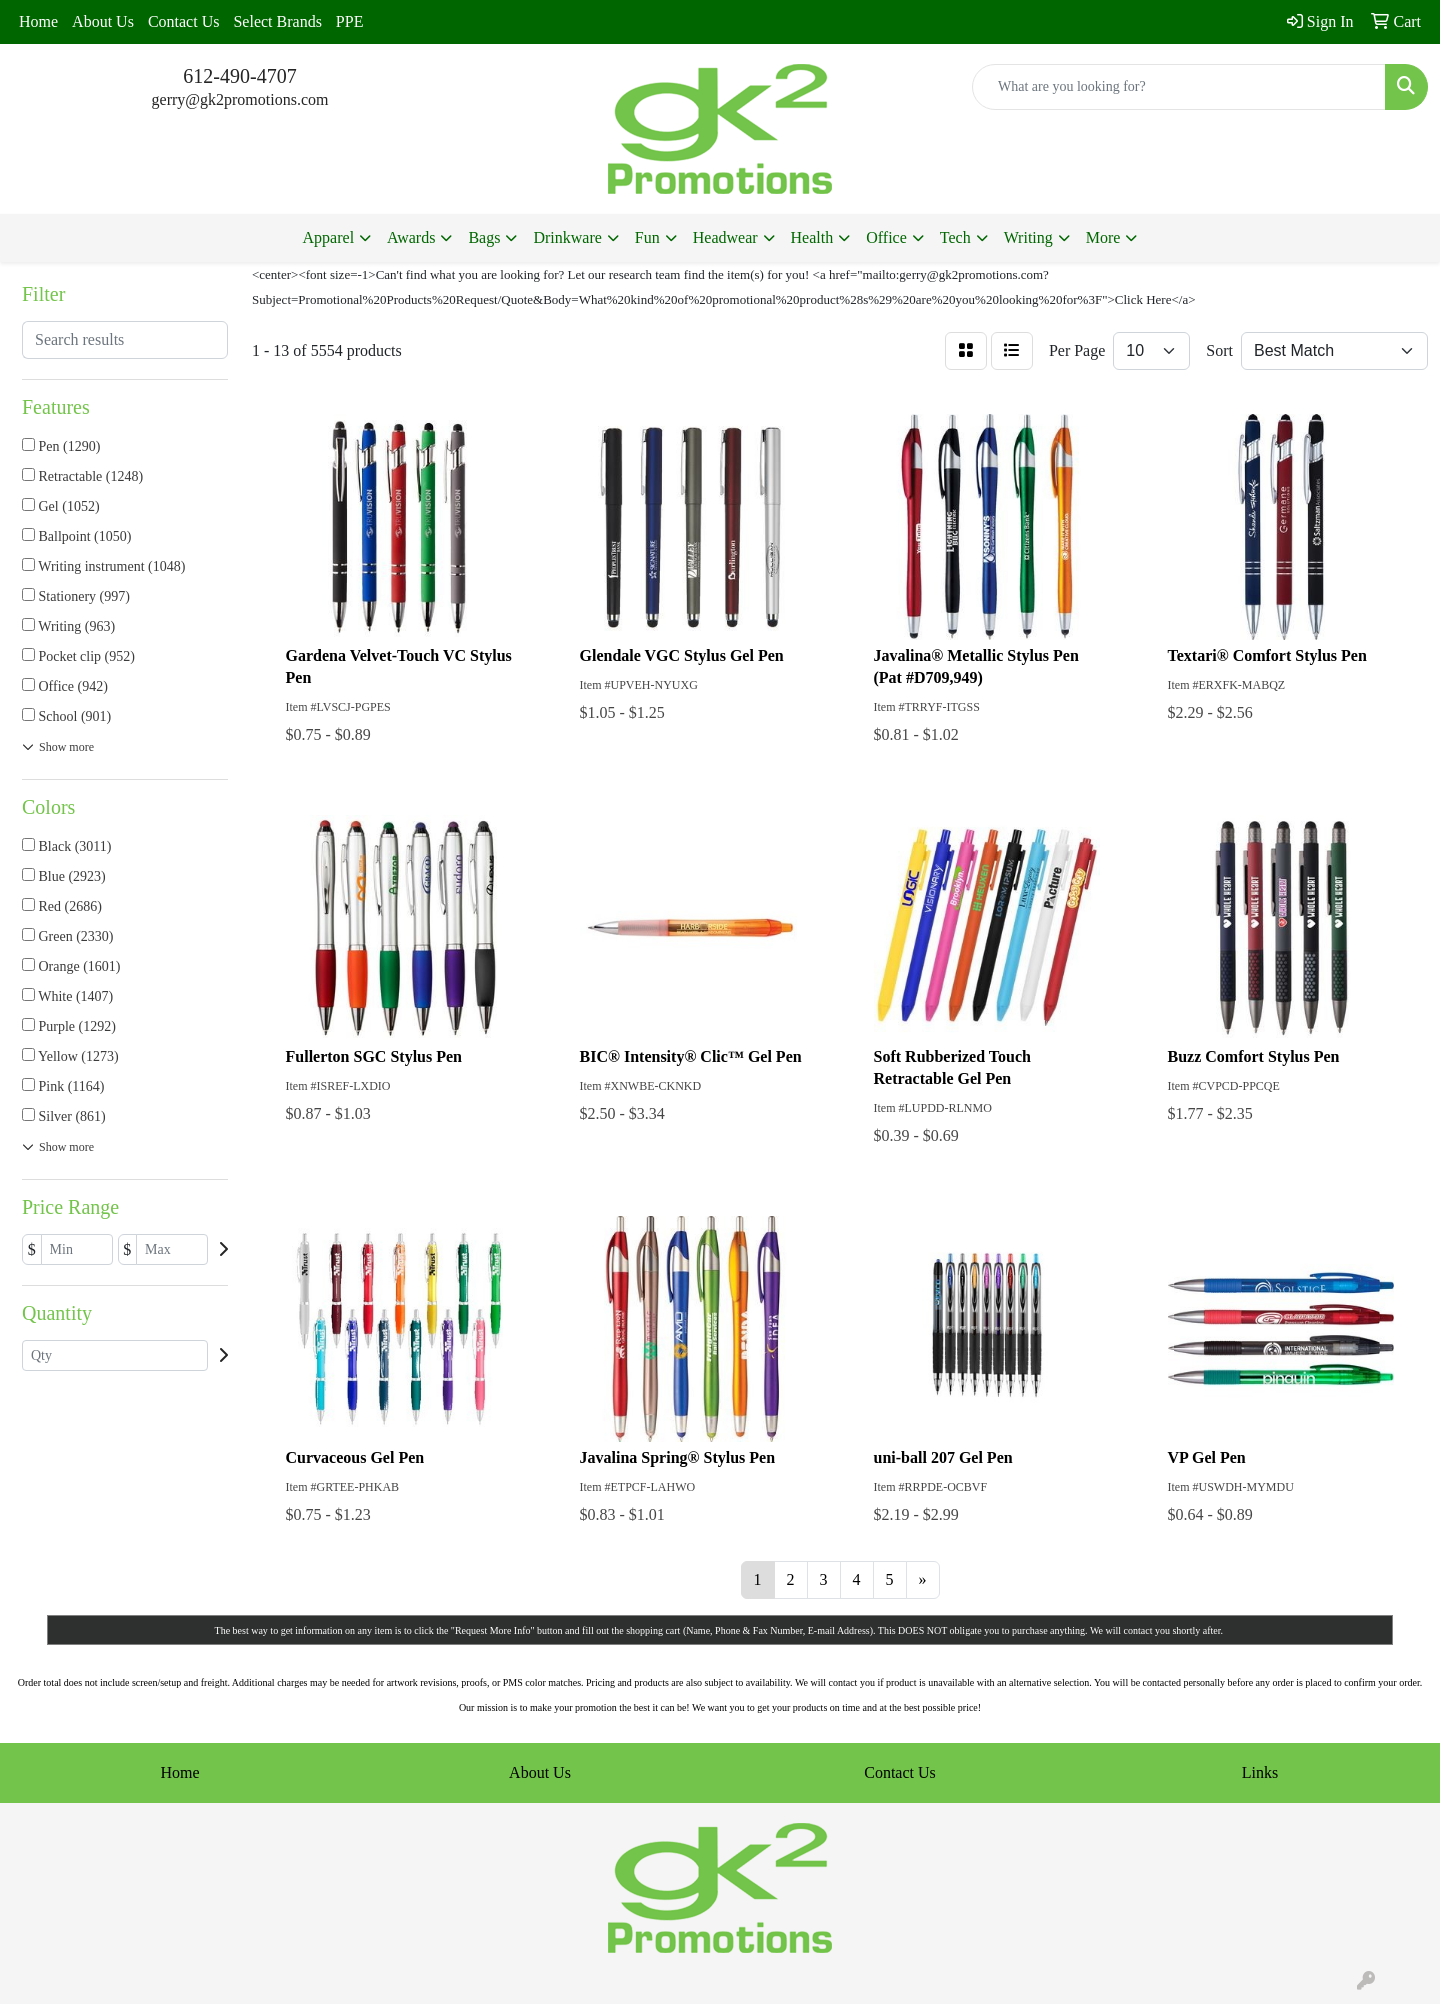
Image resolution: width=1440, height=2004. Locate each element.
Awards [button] (411, 237)
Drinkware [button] (567, 237)
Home (38, 21)
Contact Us (184, 21)
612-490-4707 (239, 76)
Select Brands (277, 21)
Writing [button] (1028, 237)
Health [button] (812, 237)
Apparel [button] (329, 237)
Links (1260, 1772)
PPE (350, 21)
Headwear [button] (725, 237)
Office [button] (886, 237)
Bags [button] (484, 237)
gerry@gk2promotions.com (240, 99)
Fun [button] (647, 237)
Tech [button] (955, 237)
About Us (103, 21)
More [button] (1103, 237)
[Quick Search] (1179, 87)
